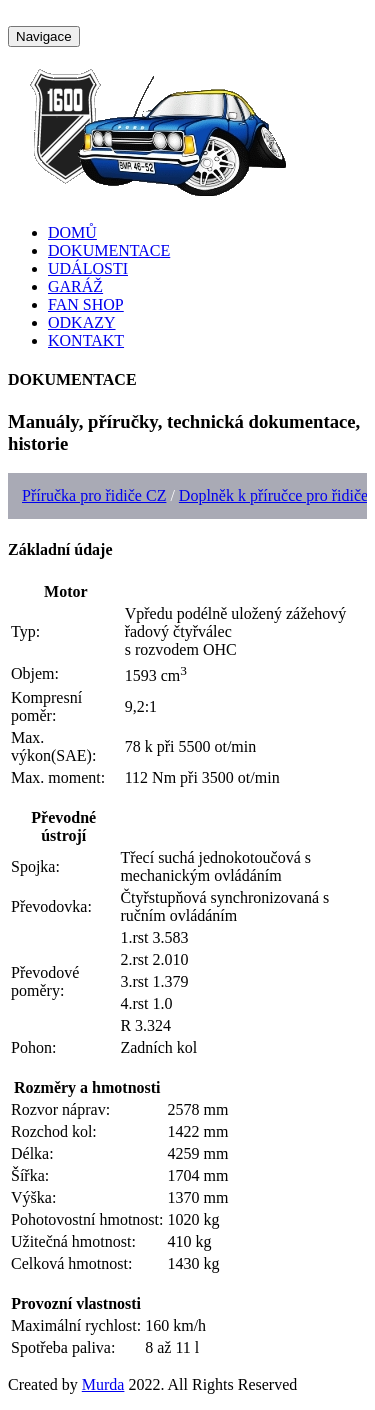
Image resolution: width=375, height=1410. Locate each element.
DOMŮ (72, 232)
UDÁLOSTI (88, 268)
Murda (103, 1384)
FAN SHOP (86, 304)
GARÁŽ (75, 286)
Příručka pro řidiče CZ (94, 495)
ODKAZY (82, 322)
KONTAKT (86, 340)
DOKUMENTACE (109, 250)
